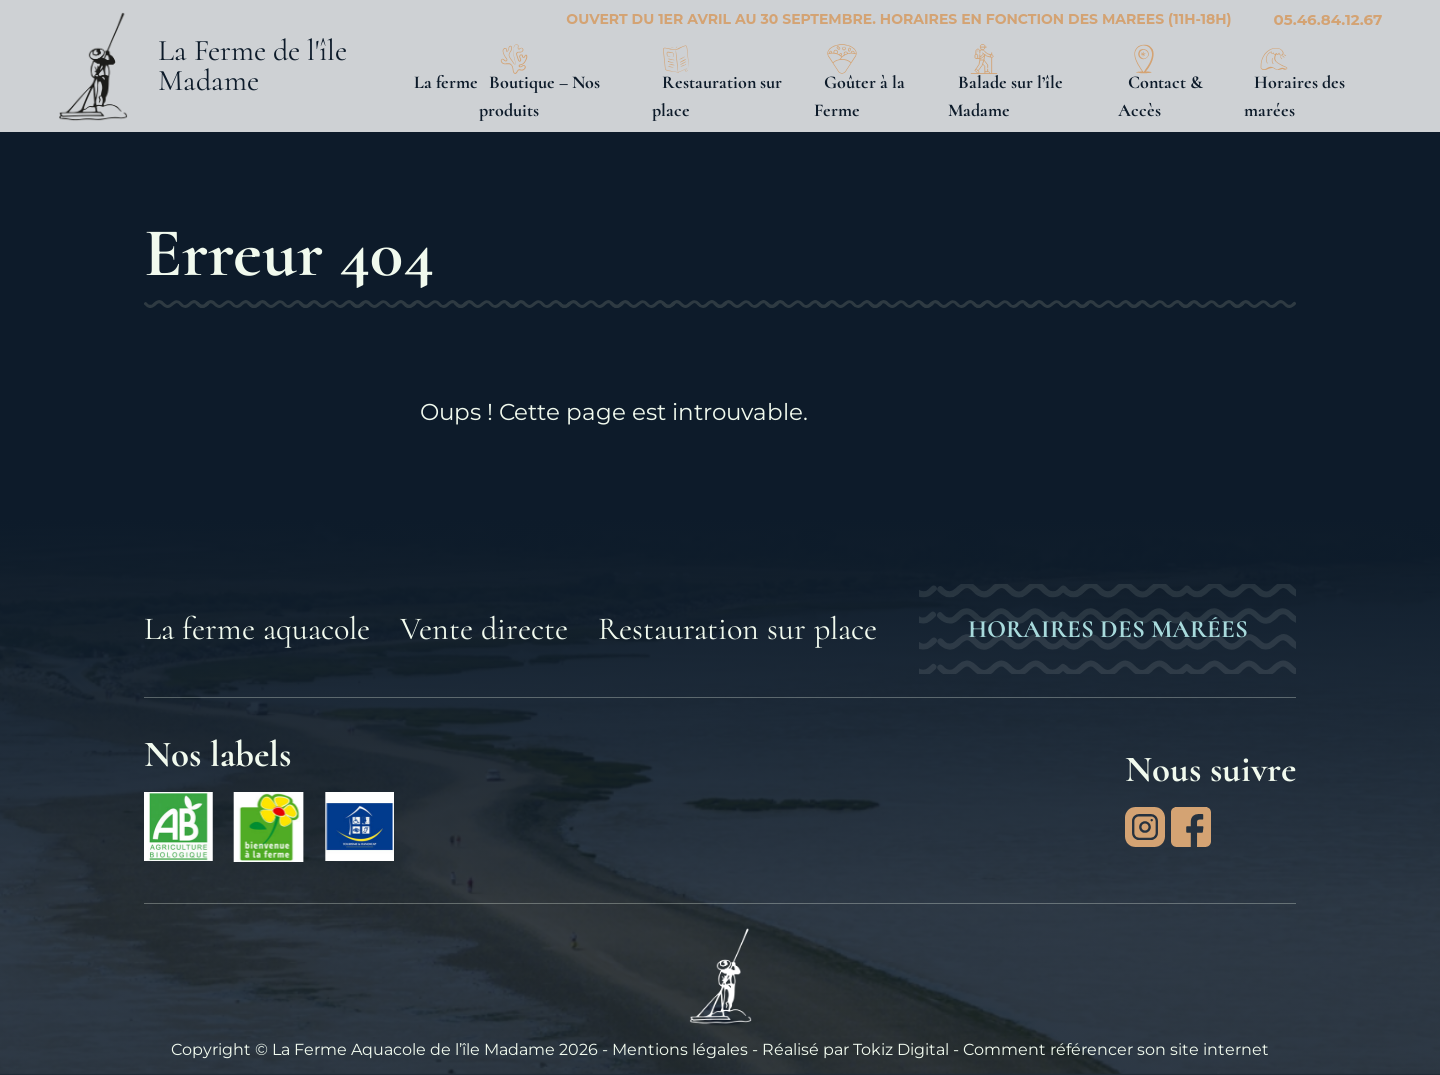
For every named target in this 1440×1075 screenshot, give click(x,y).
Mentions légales (680, 1049)
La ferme (446, 82)
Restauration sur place (737, 628)
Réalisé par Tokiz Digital (855, 1049)
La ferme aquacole (257, 628)
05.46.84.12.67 (1328, 19)
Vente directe (484, 628)
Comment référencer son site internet (1116, 1049)
